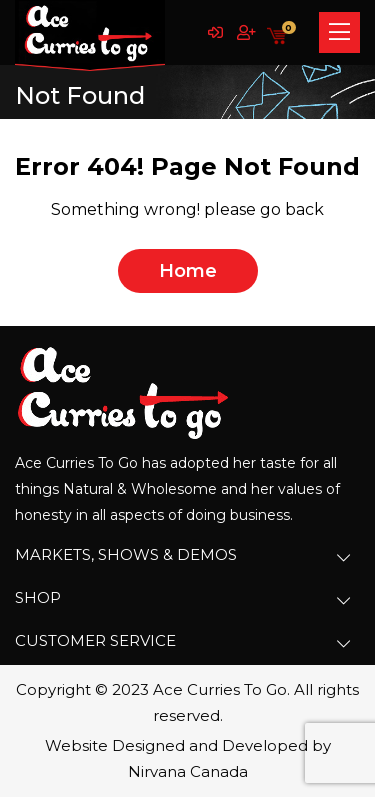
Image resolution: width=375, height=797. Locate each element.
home (188, 271)
